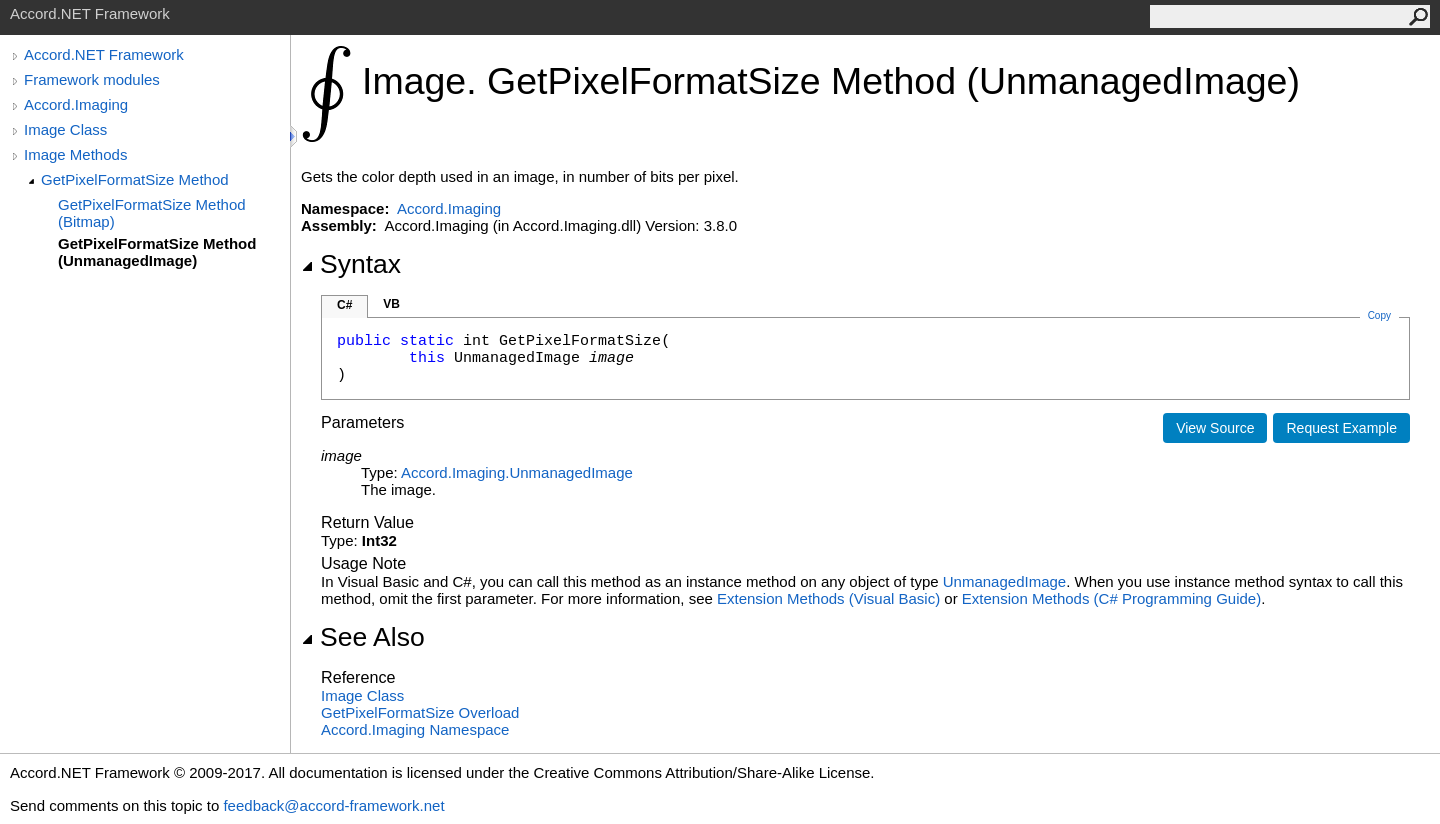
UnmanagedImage (1004, 581)
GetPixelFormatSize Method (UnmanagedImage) (157, 252)
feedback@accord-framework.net (333, 805)
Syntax (351, 264)
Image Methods (75, 154)
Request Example (1341, 428)
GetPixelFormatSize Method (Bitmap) (152, 213)
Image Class (65, 129)
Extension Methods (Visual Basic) (828, 598)
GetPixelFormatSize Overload (420, 712)
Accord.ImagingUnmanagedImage (517, 472)
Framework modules (92, 79)
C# (344, 305)
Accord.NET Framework (104, 54)
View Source (1215, 428)
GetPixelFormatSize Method (135, 179)
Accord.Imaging (76, 104)
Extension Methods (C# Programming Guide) (1111, 598)
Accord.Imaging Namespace (415, 729)
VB (391, 304)
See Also (363, 637)
